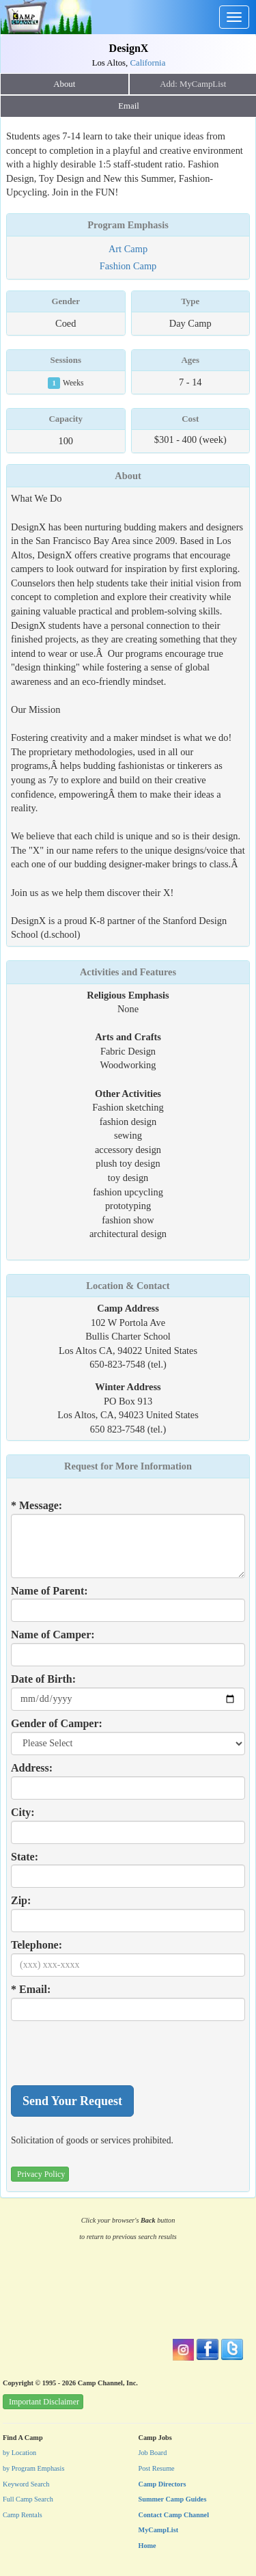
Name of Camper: (53, 1634)
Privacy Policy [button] (41, 2174)
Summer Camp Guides (173, 2499)
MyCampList (159, 2530)
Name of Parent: (49, 1591)
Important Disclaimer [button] (44, 2401)
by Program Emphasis (33, 2468)
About (64, 84)
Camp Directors (162, 2484)
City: (23, 1812)
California (147, 63)
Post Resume (157, 2468)
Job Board (153, 2452)
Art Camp (128, 248)
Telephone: (36, 1945)
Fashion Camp (128, 265)
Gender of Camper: (56, 1723)
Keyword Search (26, 2484)
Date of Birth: (43, 1679)
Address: (32, 1768)
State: (24, 1856)
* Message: (36, 1505)
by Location (19, 2452)
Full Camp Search (28, 2499)
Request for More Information (128, 1466)
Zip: (21, 1900)
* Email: (31, 1989)
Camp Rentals (22, 2515)
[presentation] (114, 2053)
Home (147, 2545)
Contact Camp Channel (174, 2515)
